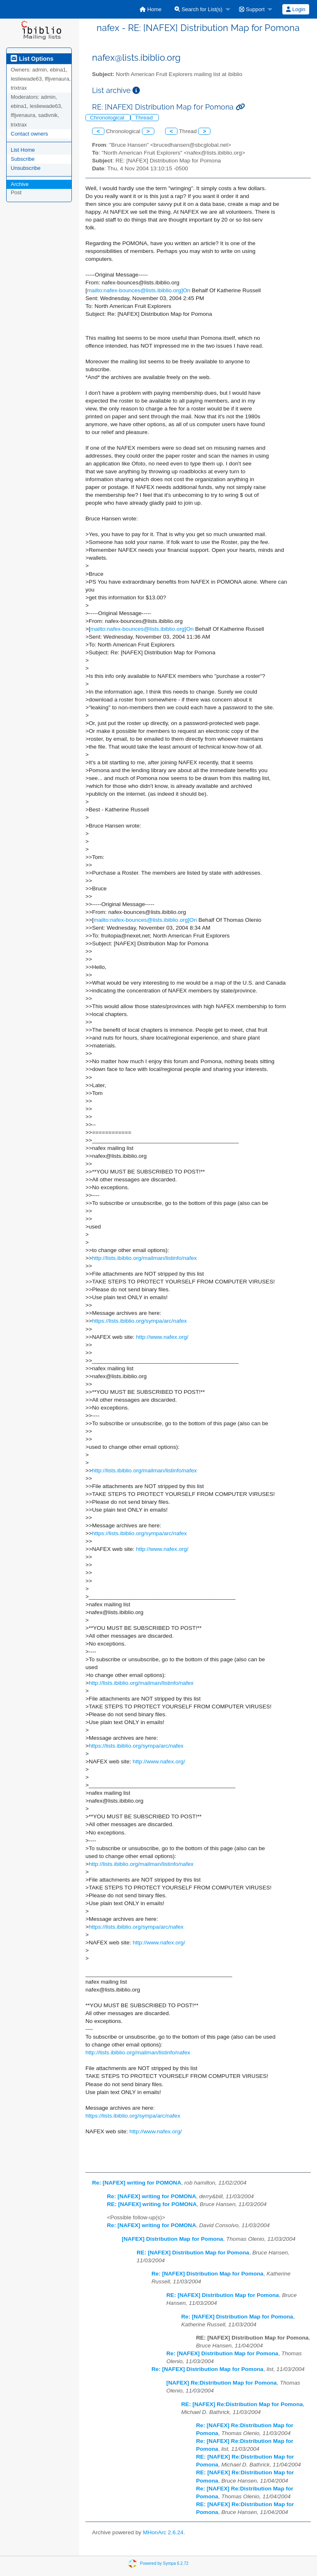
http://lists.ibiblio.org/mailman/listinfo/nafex (144, 1258)
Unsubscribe (25, 168)
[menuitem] (150, 9)
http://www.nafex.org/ (162, 1337)
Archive (19, 184)
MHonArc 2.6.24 (163, 2532)
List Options (32, 58)
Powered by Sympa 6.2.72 (164, 2563)
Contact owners (29, 134)
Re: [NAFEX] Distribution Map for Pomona (207, 2274)
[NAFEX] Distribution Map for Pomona (172, 2239)
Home (150, 9)
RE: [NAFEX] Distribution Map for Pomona (193, 2252)
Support (252, 9)
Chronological (108, 117)
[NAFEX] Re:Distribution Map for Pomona (221, 2383)
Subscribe (23, 159)
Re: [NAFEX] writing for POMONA (136, 2183)
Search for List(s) (198, 9)
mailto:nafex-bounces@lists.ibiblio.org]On (138, 290)
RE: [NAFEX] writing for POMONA (152, 2204)
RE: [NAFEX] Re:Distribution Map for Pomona (242, 2404)
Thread (144, 117)
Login (295, 9)
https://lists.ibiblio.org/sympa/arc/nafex (139, 1321)
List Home (23, 150)
